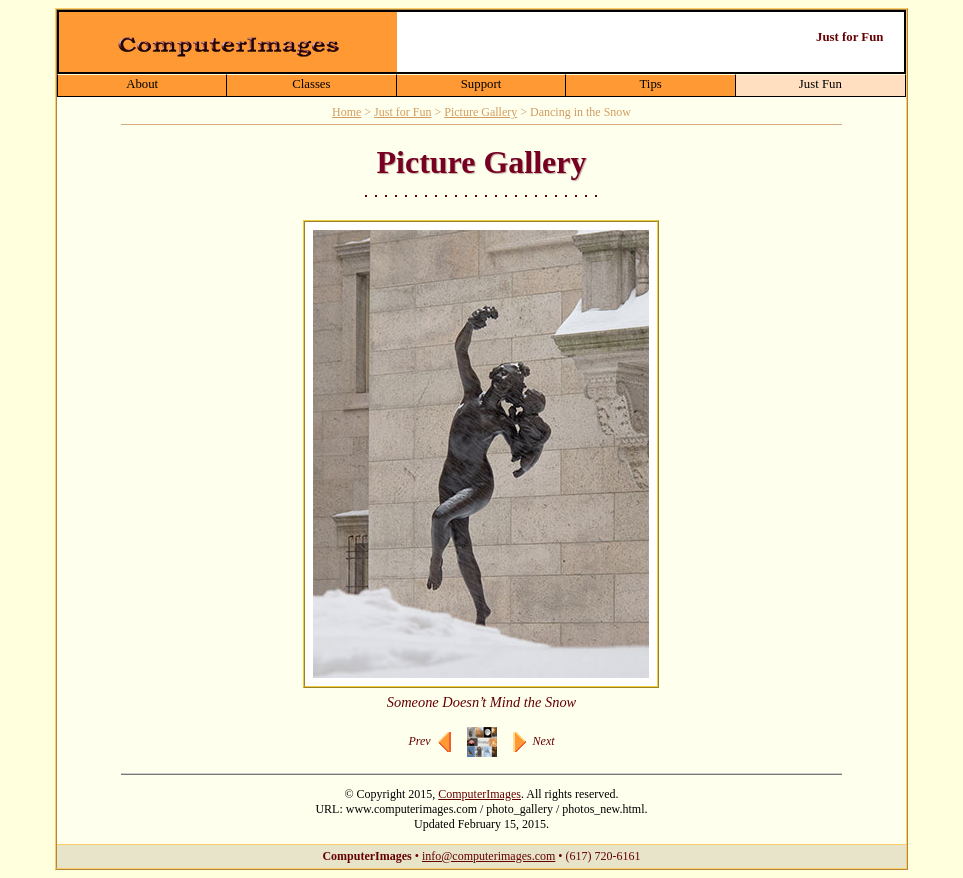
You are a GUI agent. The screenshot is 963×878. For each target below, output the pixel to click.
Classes (311, 84)
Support (481, 84)
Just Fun (820, 84)
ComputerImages (479, 794)
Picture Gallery (480, 112)
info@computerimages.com (488, 856)
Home (346, 112)
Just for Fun (402, 112)
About (142, 84)
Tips (650, 84)
